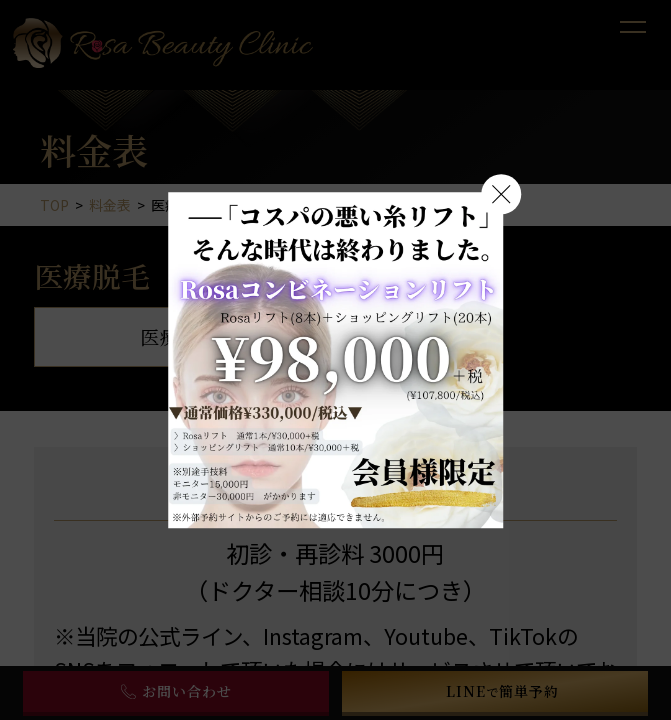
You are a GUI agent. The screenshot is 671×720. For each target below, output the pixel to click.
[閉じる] (501, 194)
